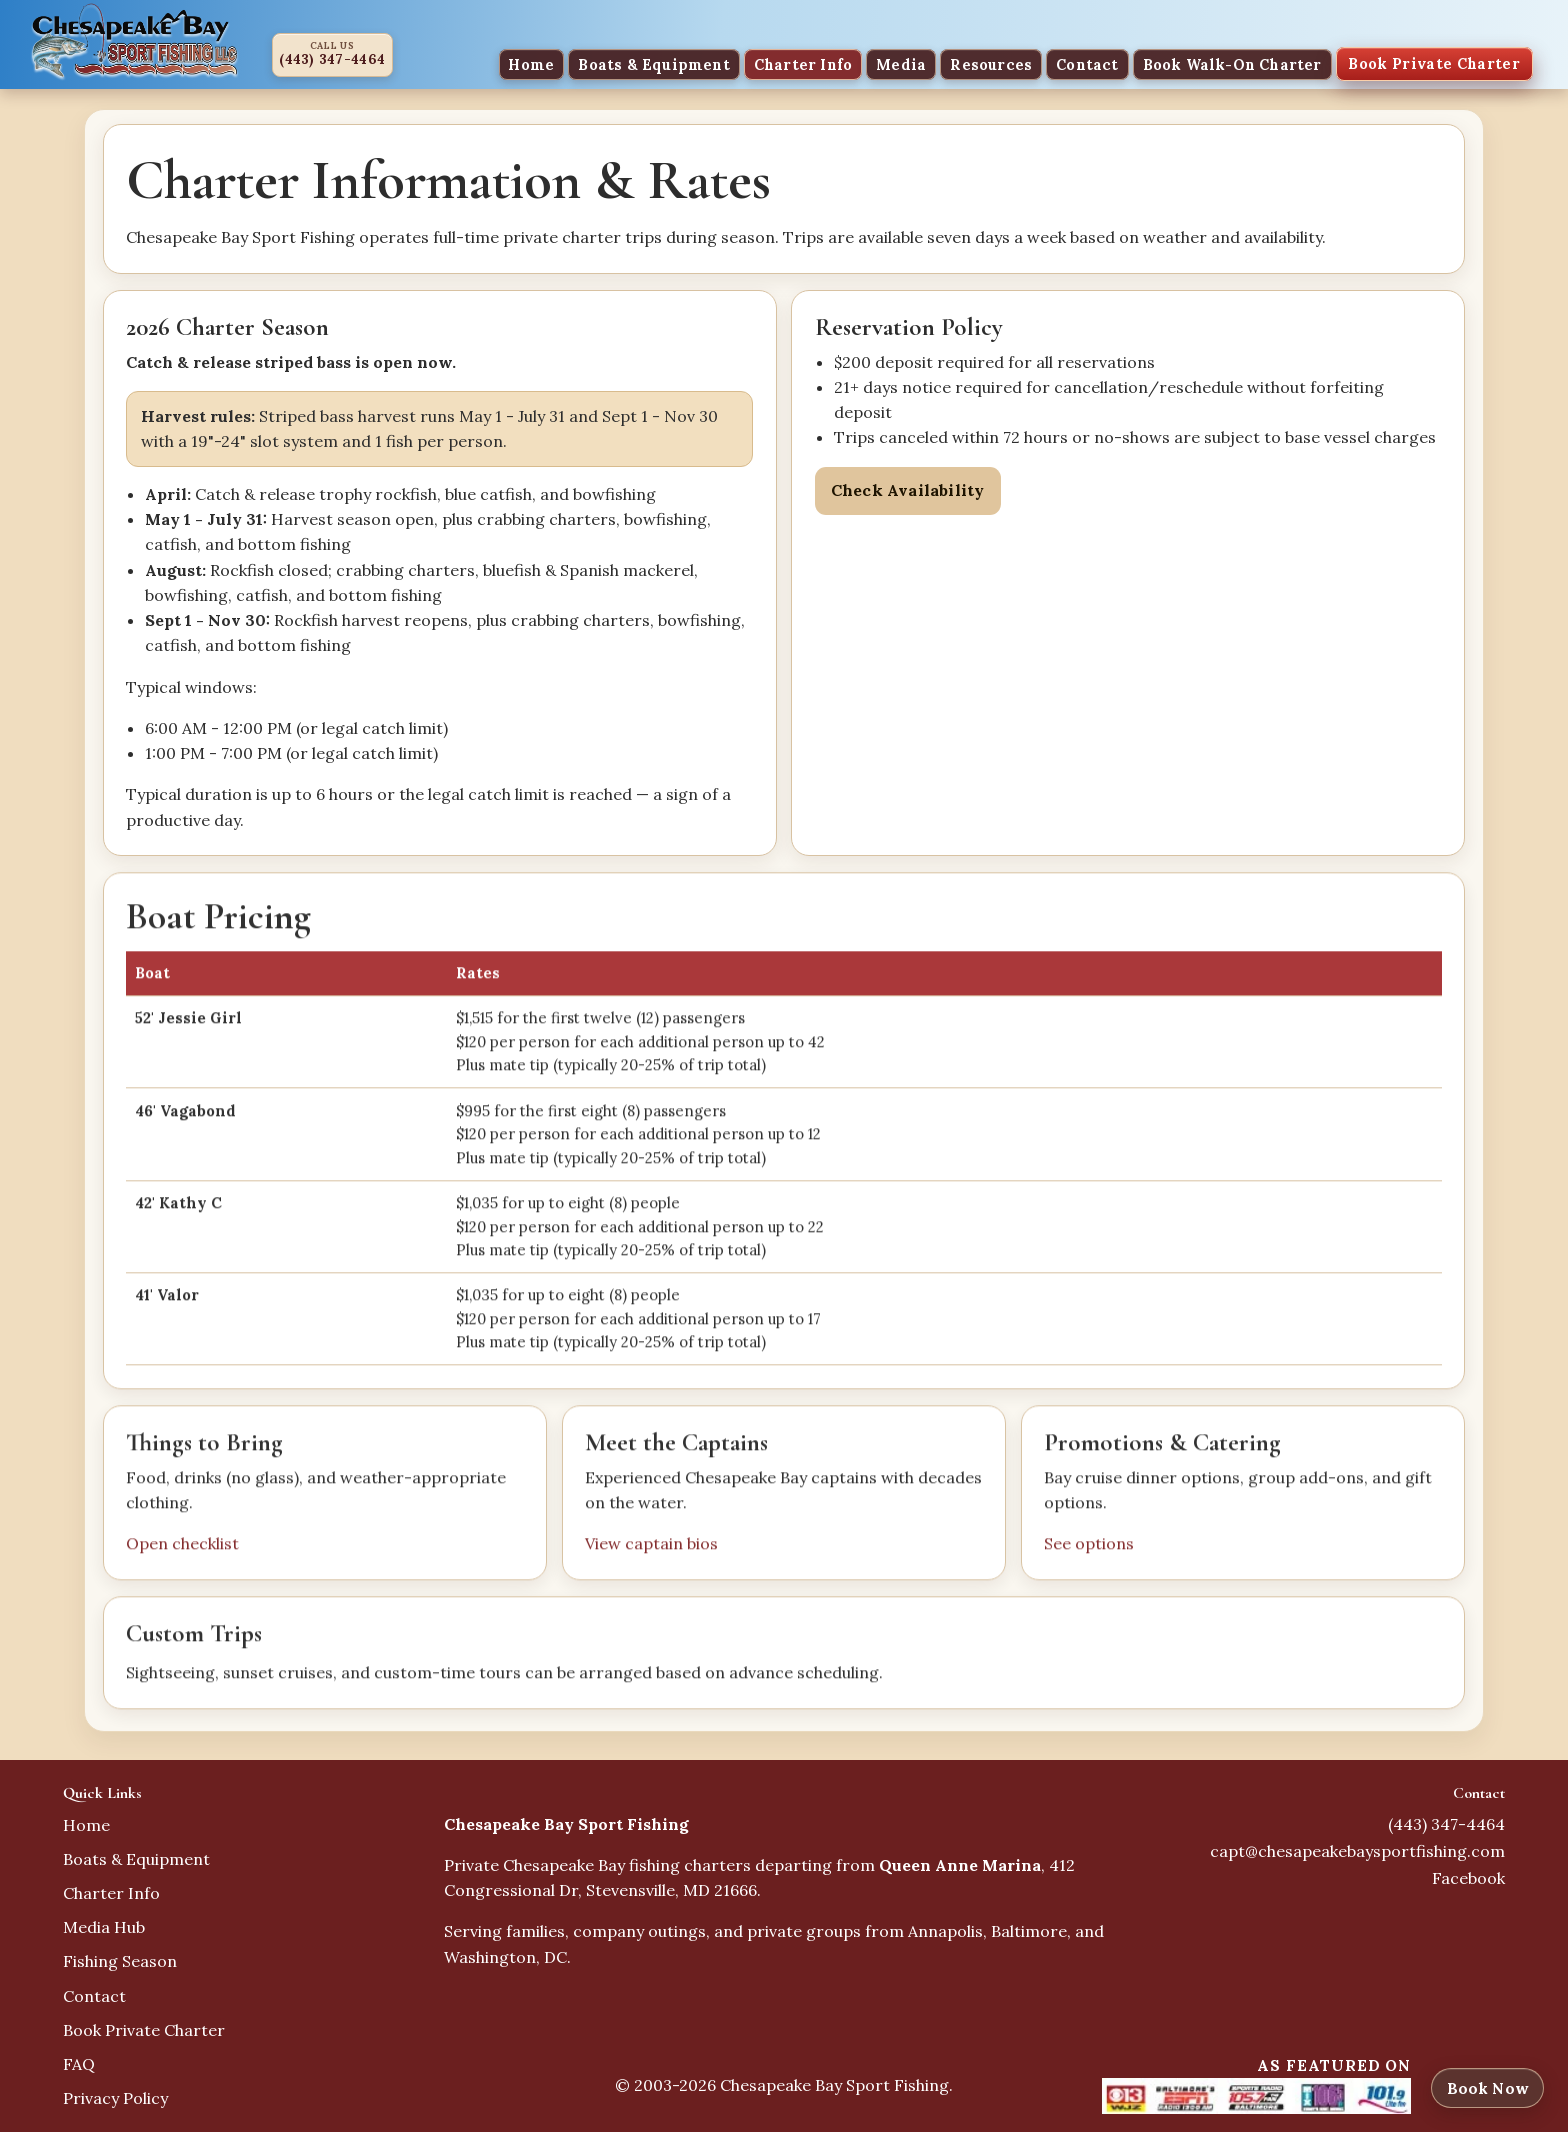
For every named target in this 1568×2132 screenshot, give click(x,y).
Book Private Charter (1434, 64)
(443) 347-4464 (332, 60)
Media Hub (104, 1927)
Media (901, 64)
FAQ (79, 2064)
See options (1089, 1546)
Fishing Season (120, 1961)
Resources (991, 64)
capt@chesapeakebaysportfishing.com (1357, 1851)
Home (531, 64)
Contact (1087, 64)
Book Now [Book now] (1487, 2088)
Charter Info (803, 64)
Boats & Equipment (653, 64)
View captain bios (651, 1546)
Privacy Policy (115, 2098)
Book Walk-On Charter (1232, 64)
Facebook (1468, 1878)
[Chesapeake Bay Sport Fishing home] (134, 40)
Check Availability (908, 490)
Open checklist (182, 1546)
